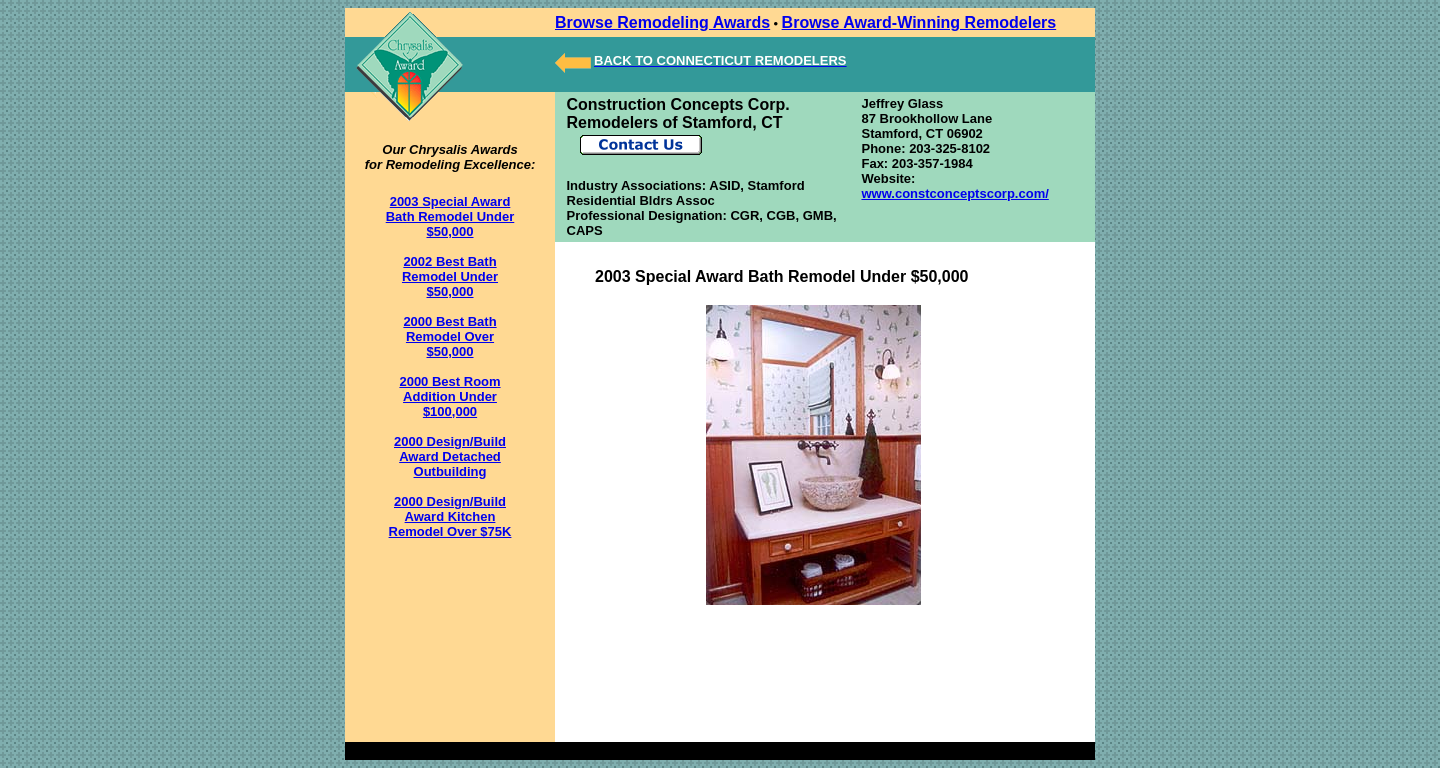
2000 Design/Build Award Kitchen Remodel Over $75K (450, 516)
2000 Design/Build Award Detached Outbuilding (450, 456)
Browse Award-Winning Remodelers (919, 22)
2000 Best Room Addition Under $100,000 (449, 396)
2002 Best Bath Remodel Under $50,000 (450, 276)
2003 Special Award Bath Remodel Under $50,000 (450, 216)
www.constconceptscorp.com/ (954, 193)
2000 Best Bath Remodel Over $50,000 (449, 336)
